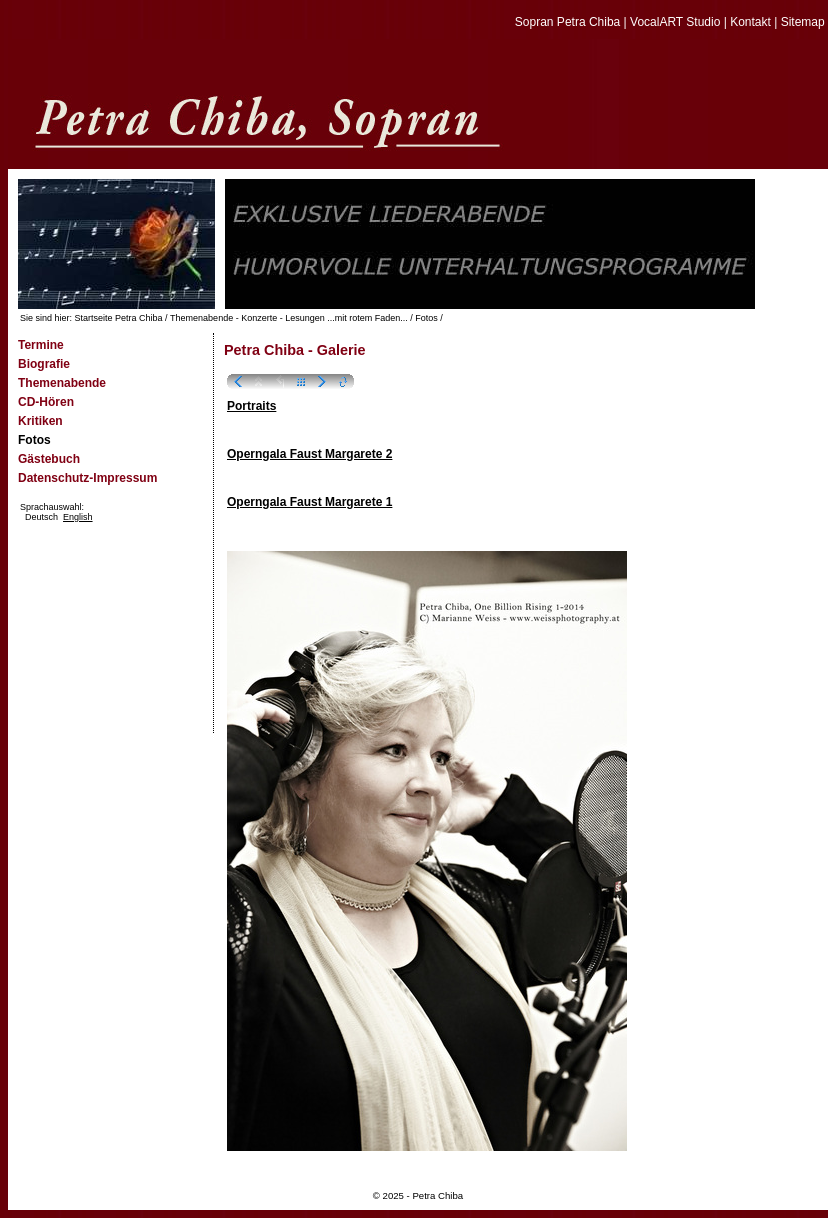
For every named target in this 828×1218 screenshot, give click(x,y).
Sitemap (803, 22)
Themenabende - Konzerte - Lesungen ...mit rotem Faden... (289, 318)
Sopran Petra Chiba (567, 22)
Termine (41, 345)
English (78, 517)
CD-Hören (46, 402)
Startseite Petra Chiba (119, 318)
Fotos (426, 318)
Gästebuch (49, 459)
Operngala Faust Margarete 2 (309, 454)
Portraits (251, 406)
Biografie (44, 364)
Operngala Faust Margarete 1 (309, 502)
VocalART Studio (675, 22)
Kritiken (40, 421)
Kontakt (750, 22)
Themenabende (62, 383)
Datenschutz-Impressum (87, 478)
